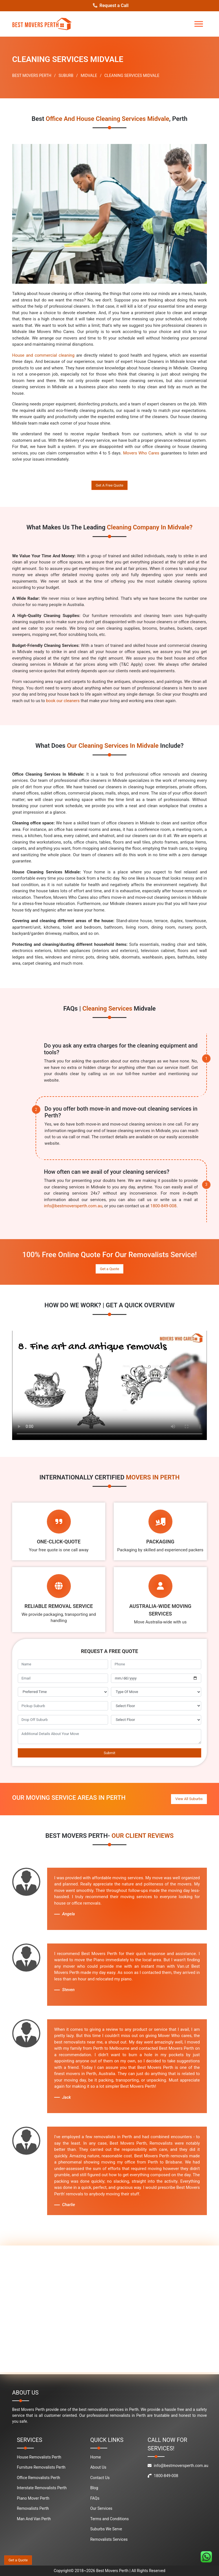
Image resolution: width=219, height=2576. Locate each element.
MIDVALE (89, 75)
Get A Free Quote (109, 485)
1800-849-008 (163, 1205)
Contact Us (100, 2477)
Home (95, 2457)
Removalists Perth (33, 2508)
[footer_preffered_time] (63, 1692)
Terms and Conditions (109, 2519)
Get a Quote (109, 1269)
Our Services (101, 2508)
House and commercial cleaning (43, 355)
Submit (109, 1753)
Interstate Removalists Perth (42, 2488)
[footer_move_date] (156, 1678)
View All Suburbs (189, 1799)
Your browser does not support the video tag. (109, 1385)
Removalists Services (109, 2539)
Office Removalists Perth (38, 2477)
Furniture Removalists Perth (41, 2467)
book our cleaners (63, 700)
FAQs (95, 2498)
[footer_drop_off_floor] (156, 1720)
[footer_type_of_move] (156, 1692)
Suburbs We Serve (106, 2529)
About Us (98, 2467)
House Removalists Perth (39, 2457)
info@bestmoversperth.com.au (73, 1205)
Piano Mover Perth (33, 2498)
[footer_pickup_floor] (156, 1706)
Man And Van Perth (34, 2519)
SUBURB (66, 75)
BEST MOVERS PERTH (31, 75)
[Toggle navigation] (199, 24)
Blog (94, 2488)
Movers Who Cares (141, 453)
